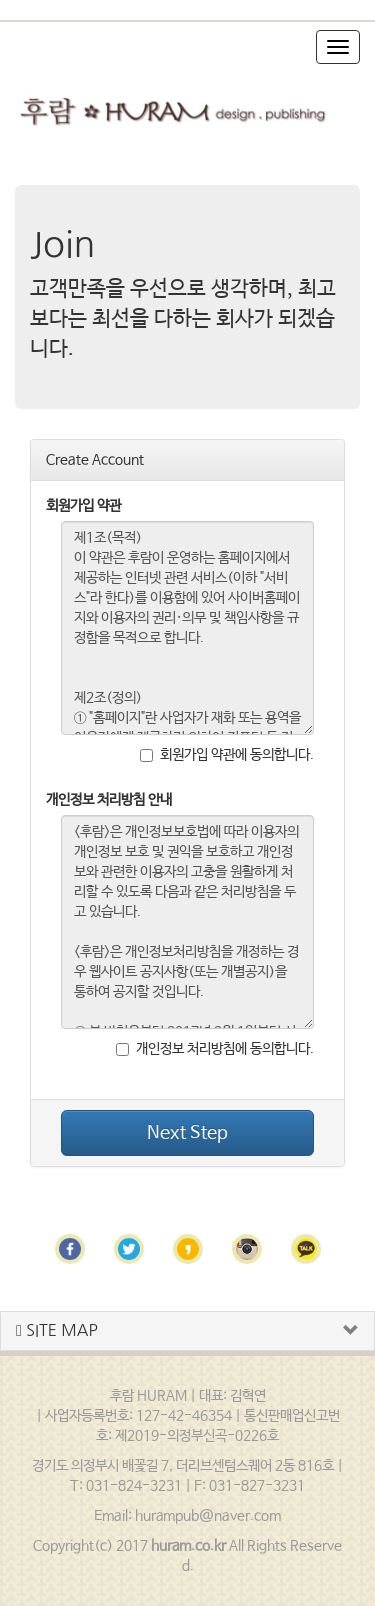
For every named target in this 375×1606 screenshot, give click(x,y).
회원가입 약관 (83, 506)
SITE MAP (57, 1330)
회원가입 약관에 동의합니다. (227, 755)
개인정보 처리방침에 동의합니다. (215, 1049)
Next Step (187, 1133)
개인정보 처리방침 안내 (109, 800)
